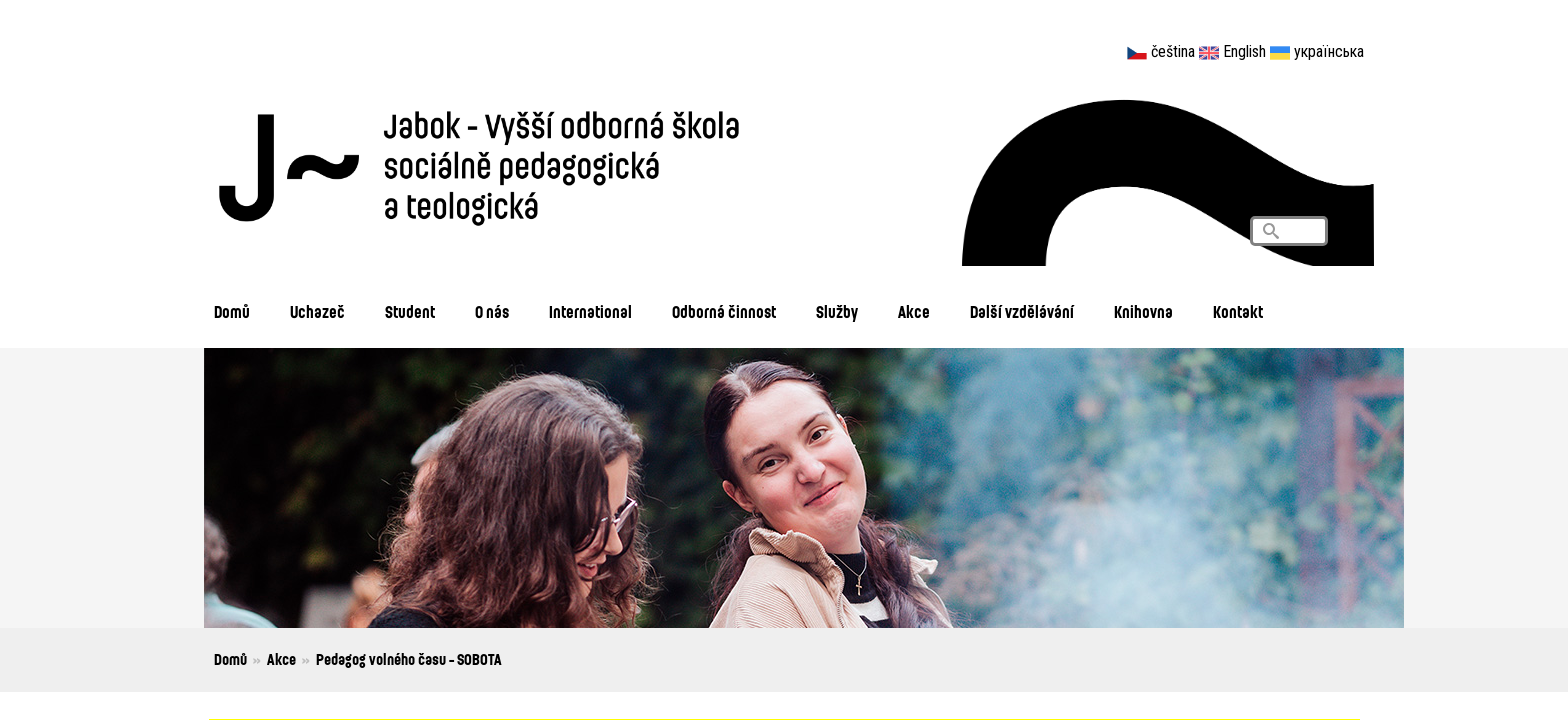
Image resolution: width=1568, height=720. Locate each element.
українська (1329, 51)
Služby (837, 311)
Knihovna (1143, 311)
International (590, 311)
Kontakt (1238, 311)
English (1244, 51)
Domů (232, 311)
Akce (914, 311)
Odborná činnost (724, 311)
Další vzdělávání (1022, 311)
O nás (492, 311)
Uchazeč (317, 311)
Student (410, 311)
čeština (1173, 51)
